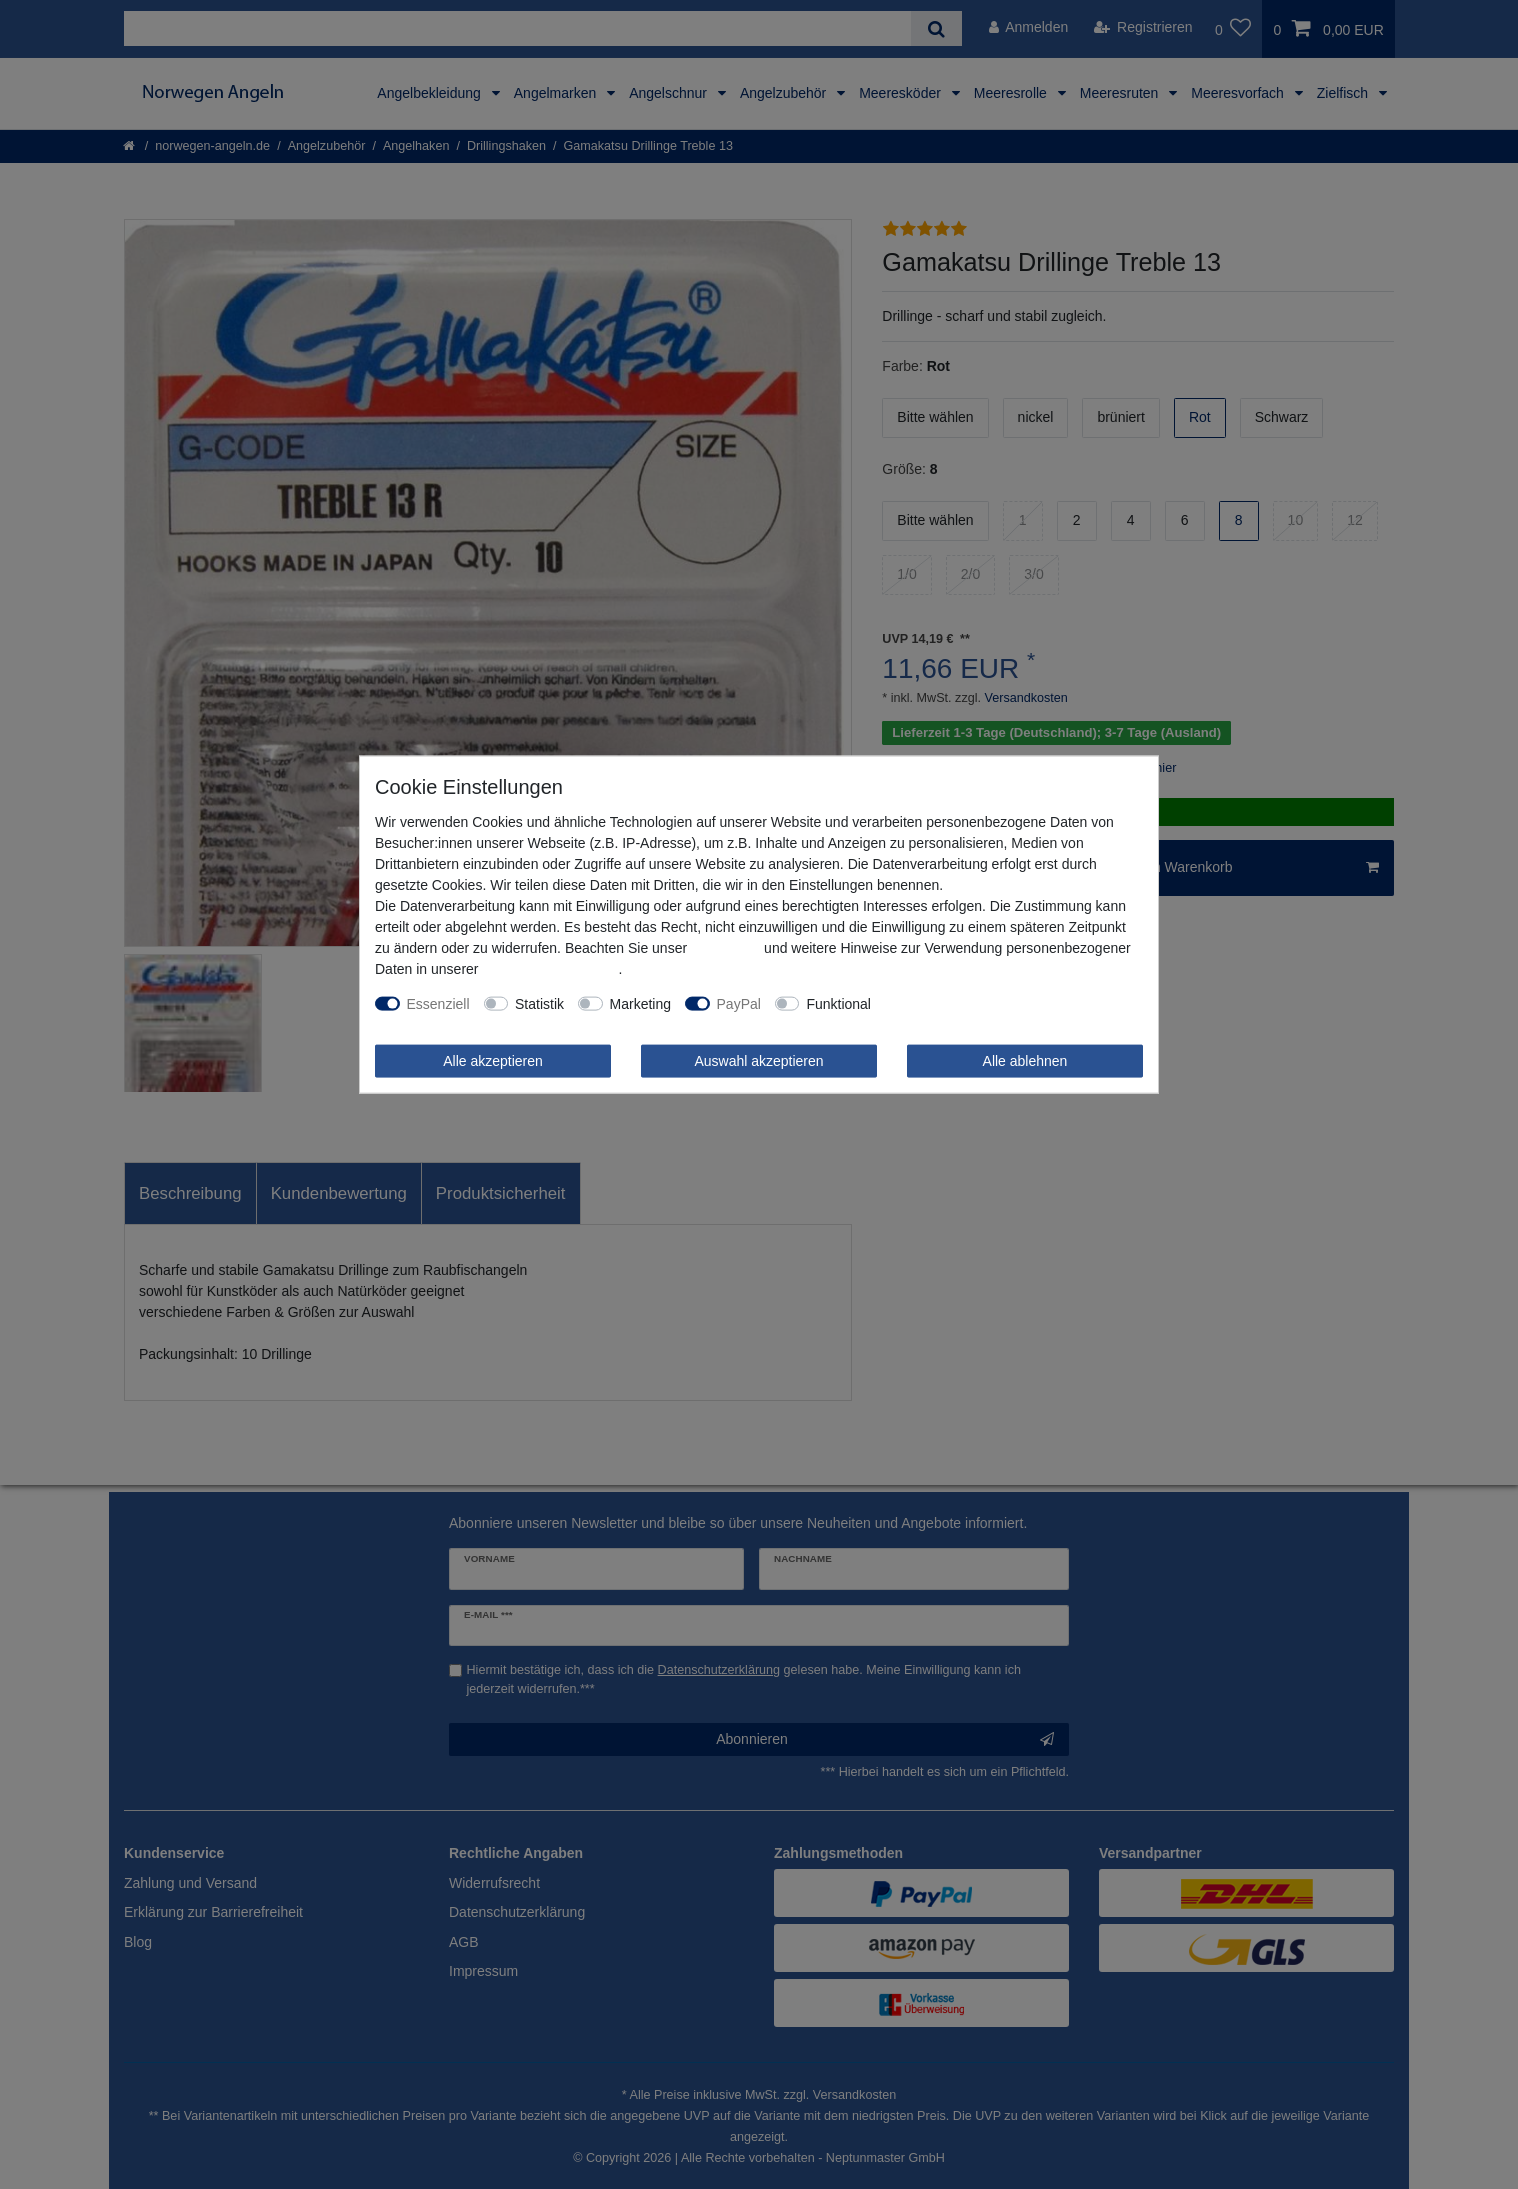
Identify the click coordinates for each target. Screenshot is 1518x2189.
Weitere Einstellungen (953, 1003)
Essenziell (438, 1003)
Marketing (640, 1003)
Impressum (725, 947)
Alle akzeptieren (493, 1060)
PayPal (739, 1003)
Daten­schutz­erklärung (550, 968)
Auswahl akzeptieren (758, 1060)
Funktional (838, 1003)
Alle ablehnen (1025, 1060)
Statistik (539, 1003)
